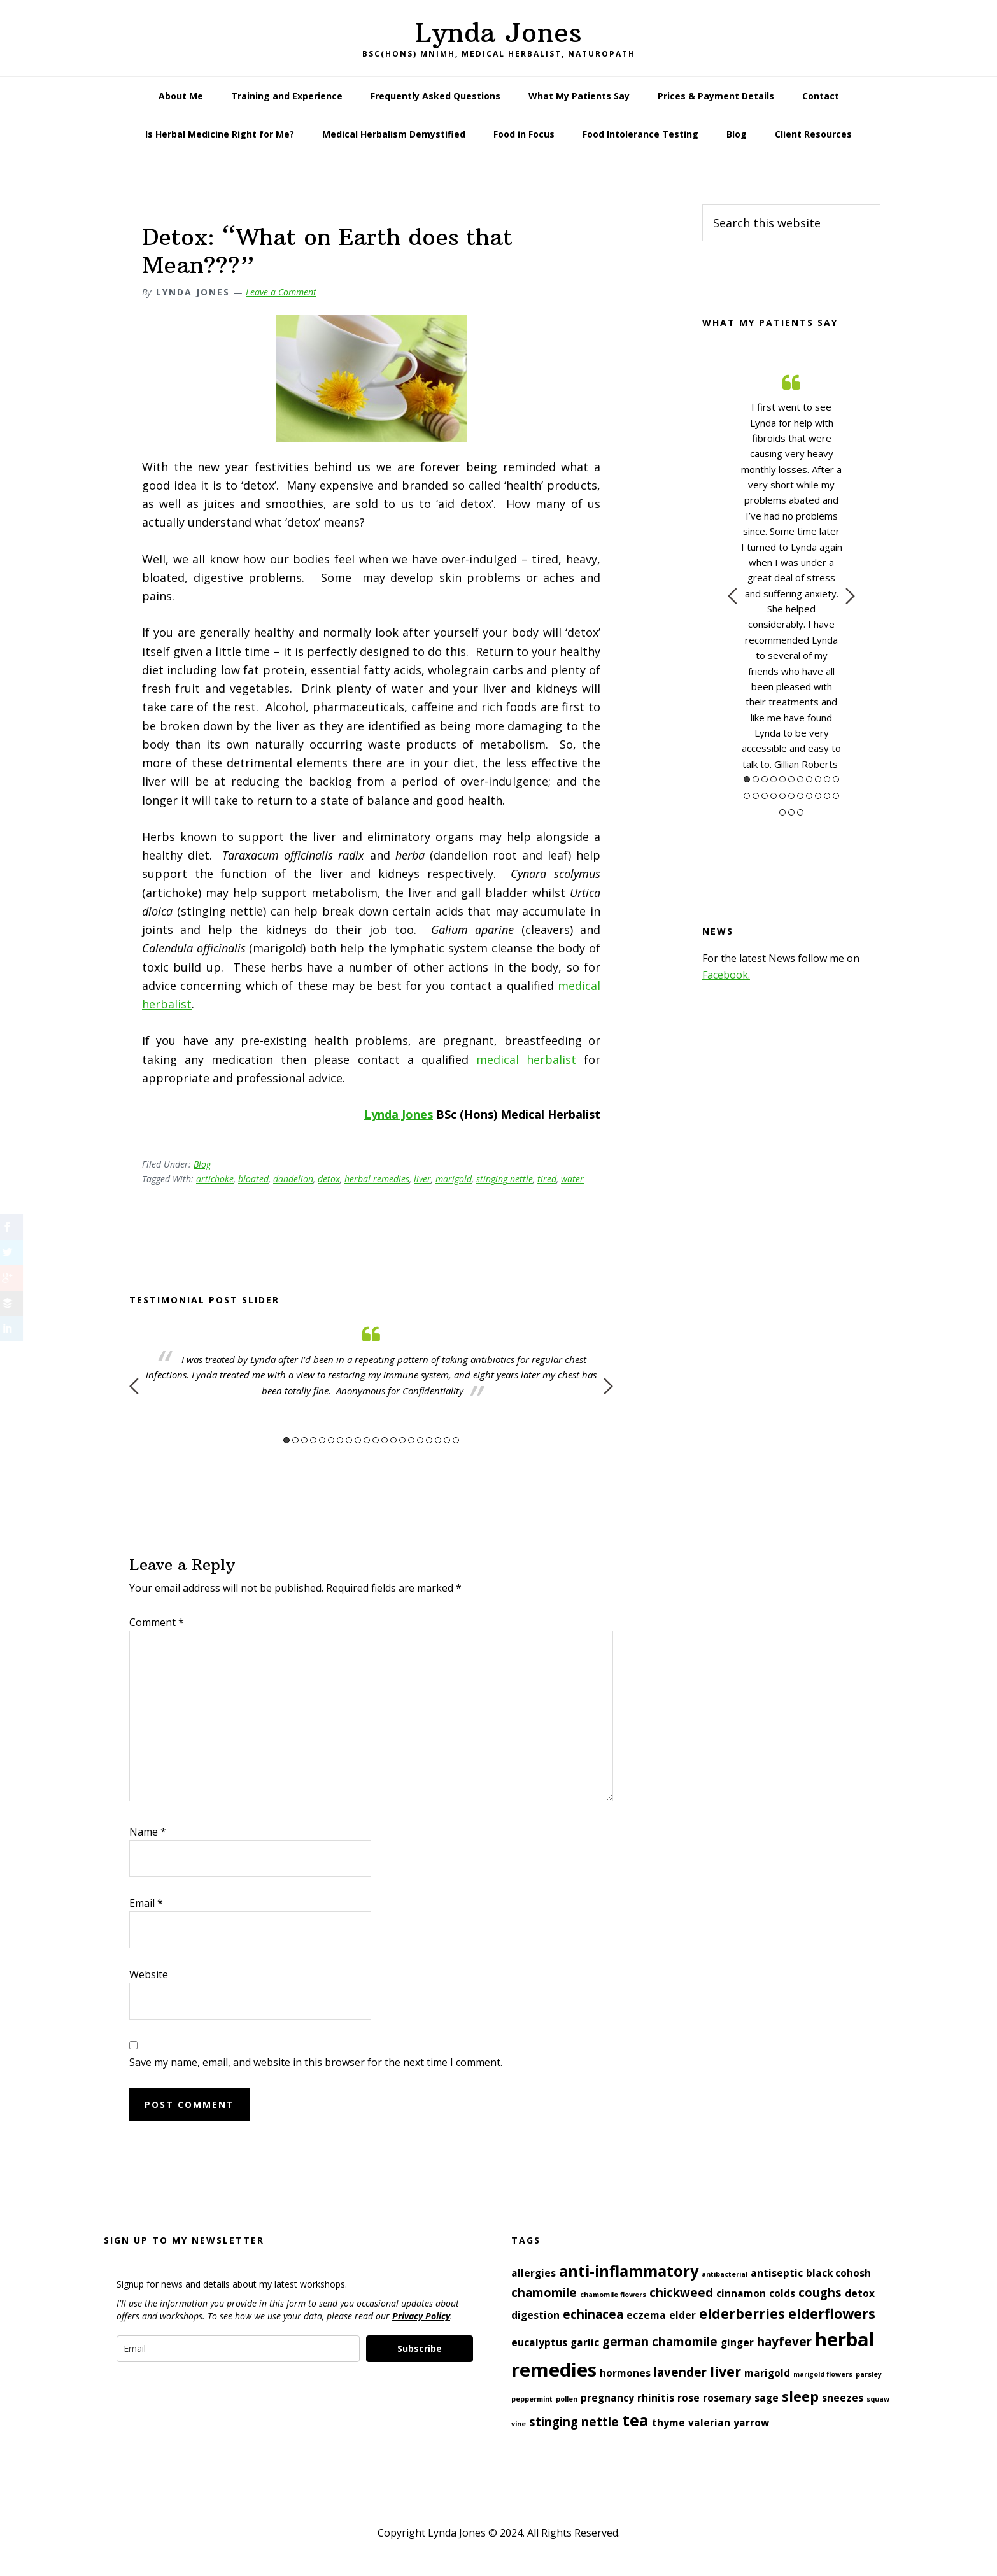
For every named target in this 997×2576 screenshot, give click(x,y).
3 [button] (304, 1440)
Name (147, 1832)
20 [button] (456, 1440)
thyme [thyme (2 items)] (668, 2423)
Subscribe (419, 2348)
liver (422, 1179)
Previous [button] (134, 1386)
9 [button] (358, 1440)
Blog (202, 1164)
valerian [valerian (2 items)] (709, 2423)
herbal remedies (376, 1179)
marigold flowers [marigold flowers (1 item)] (822, 2374)
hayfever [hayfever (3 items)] (784, 2341)
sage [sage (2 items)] (766, 2398)
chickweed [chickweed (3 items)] (681, 2292)
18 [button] (438, 1440)
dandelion (293, 1179)
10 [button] (367, 1440)
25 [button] (800, 812)
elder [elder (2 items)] (682, 2315)
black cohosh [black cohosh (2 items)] (838, 2273)
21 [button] (827, 796)
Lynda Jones (498, 32)
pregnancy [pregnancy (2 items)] (607, 2398)
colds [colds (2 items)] (782, 2293)
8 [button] (349, 1440)
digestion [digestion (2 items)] (535, 2315)
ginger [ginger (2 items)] (737, 2342)
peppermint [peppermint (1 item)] (532, 2399)
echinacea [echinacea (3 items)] (593, 2314)
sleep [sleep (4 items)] (800, 2396)
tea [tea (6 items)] (635, 2420)
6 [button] (331, 1440)
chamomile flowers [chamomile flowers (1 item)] (613, 2294)
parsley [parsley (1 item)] (869, 2374)
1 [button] (286, 1440)
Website (148, 1974)
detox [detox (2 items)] (860, 2293)
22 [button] (836, 796)
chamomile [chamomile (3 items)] (544, 2292)
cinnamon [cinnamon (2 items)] (741, 2293)
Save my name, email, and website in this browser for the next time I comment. (315, 2062)
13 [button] (393, 1440)
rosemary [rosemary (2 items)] (727, 2398)
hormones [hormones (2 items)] (625, 2373)
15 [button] (411, 1440)
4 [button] (313, 1440)
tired (546, 1179)
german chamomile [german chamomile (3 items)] (660, 2341)
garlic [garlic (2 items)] (584, 2342)
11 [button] (375, 1440)
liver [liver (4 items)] (725, 2371)
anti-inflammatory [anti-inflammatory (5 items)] (628, 2271)
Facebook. (726, 975)
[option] (371, 1361)
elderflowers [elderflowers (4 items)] (831, 2313)
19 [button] (447, 1440)
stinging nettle (504, 1179)
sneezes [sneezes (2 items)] (842, 2398)
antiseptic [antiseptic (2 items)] (777, 2273)
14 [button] (402, 1440)
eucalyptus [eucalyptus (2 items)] (539, 2342)
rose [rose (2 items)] (688, 2398)
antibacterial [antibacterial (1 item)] (724, 2274)
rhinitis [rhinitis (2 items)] (655, 2398)
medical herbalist (526, 1059)
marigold (453, 1179)
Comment (156, 1622)
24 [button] (791, 812)
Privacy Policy (421, 2316)
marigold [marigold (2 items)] (767, 2373)
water (572, 1179)
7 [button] (340, 1440)
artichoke (215, 1179)
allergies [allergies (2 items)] (533, 2273)
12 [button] (384, 1440)
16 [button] (420, 1440)
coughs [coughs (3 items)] (820, 2292)
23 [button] (782, 812)
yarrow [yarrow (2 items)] (751, 2423)
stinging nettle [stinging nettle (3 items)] (574, 2422)
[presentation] (213, 2399)
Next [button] (608, 1386)
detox (329, 1179)
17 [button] (429, 1440)
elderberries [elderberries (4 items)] (742, 2313)
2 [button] (295, 1440)
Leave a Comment (281, 292)
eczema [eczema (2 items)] (646, 2315)
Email (146, 1903)
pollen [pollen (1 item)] (566, 2399)
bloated (253, 1179)
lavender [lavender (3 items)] (680, 2372)
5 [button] (322, 1440)
